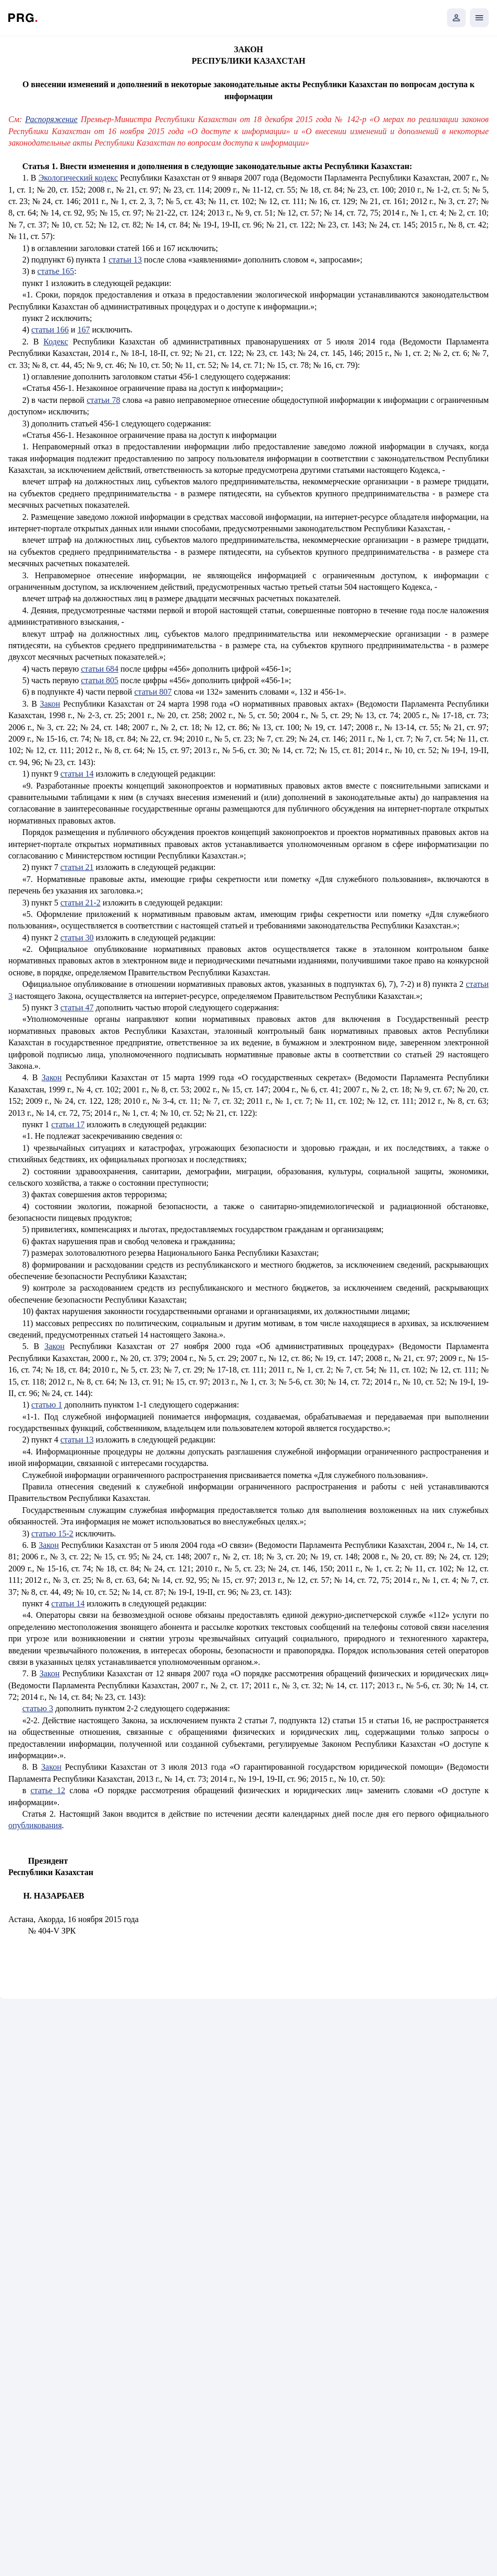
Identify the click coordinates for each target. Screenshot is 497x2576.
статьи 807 (153, 691)
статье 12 (47, 1790)
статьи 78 (103, 400)
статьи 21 (77, 867)
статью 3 (37, 1708)
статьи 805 (99, 680)
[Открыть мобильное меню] (479, 17)
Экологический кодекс (78, 177)
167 (83, 329)
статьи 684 (99, 668)
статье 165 (56, 271)
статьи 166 (50, 329)
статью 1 (46, 1404)
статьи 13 (125, 259)
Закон (50, 703)
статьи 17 (67, 1124)
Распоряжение (51, 119)
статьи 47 (77, 1007)
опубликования (35, 1825)
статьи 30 (77, 937)
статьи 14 (77, 773)
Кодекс (55, 341)
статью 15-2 (52, 1533)
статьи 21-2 (80, 902)
